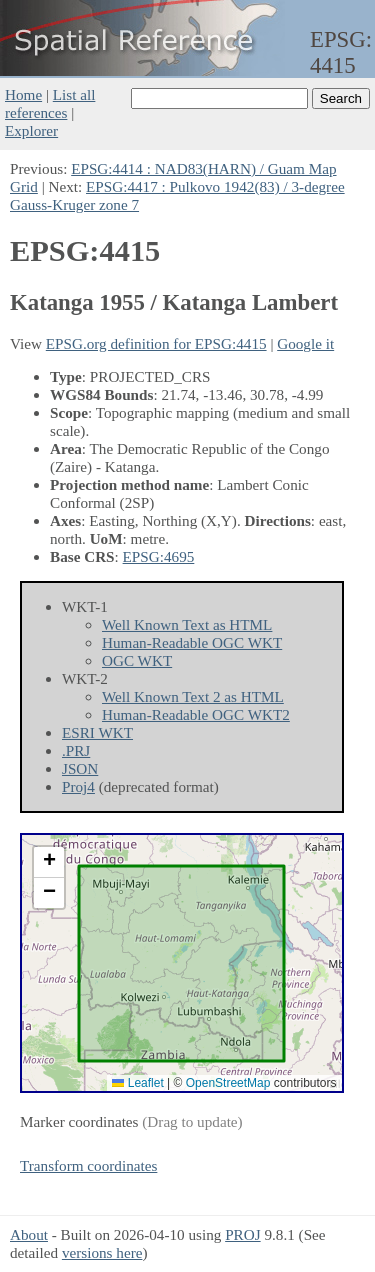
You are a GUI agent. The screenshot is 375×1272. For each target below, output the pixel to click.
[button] (49, 862)
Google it (305, 343)
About (29, 1234)
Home (23, 94)
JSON (80, 768)
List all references (50, 103)
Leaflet (137, 1083)
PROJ (242, 1234)
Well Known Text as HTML (187, 624)
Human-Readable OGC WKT (192, 642)
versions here (102, 1252)
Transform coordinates (88, 1165)
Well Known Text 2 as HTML (193, 696)
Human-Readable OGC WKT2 (196, 714)
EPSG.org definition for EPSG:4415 (156, 343)
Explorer (31, 130)
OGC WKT (137, 660)
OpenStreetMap (228, 1083)
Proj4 (78, 786)
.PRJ (76, 750)
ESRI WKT (97, 732)
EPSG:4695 (159, 556)
